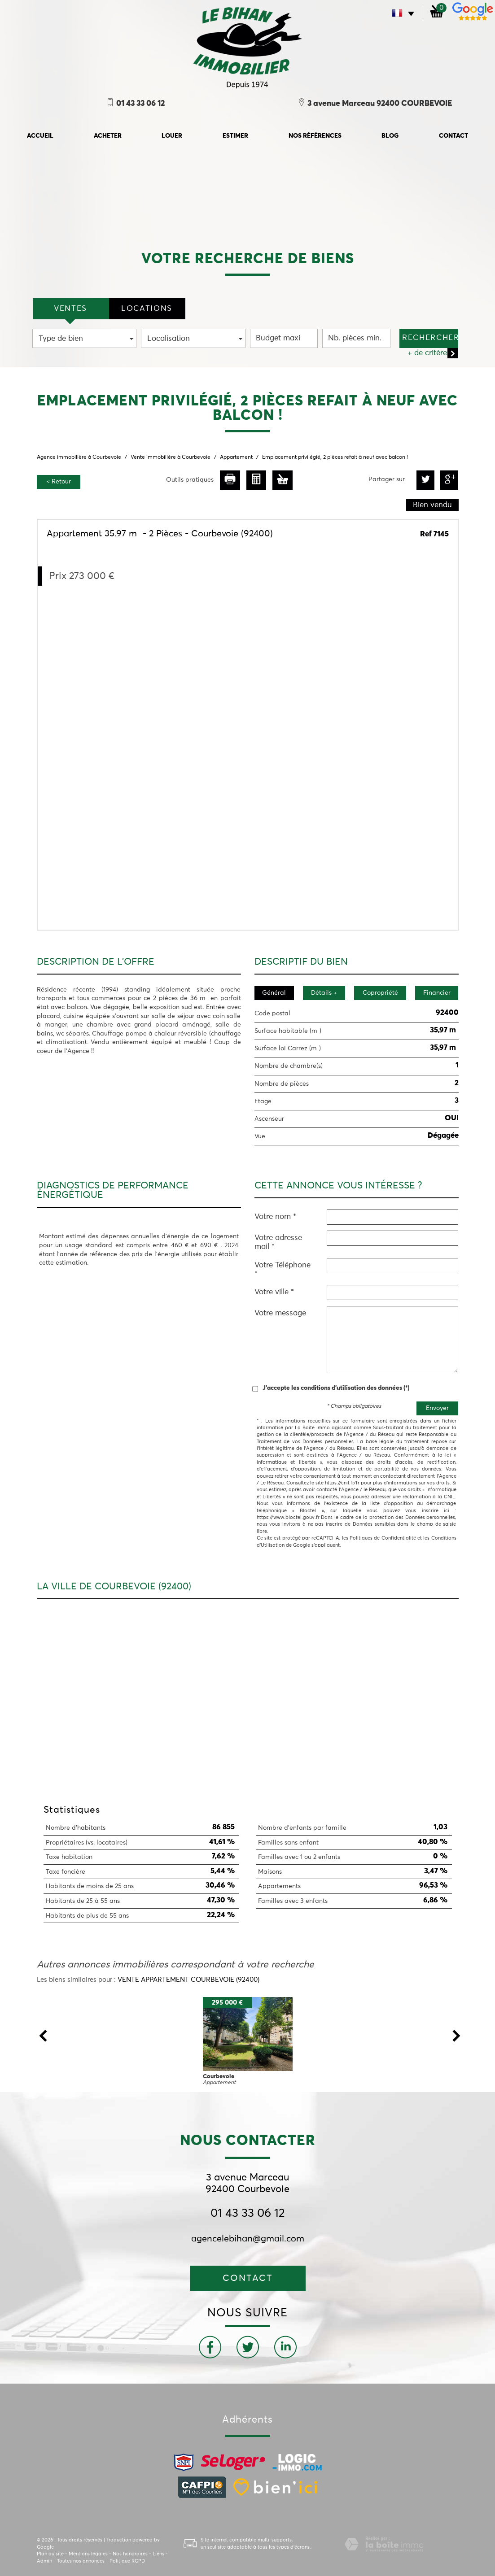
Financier (437, 993)
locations (146, 309)
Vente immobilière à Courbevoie (170, 457)
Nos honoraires (130, 2553)
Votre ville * (274, 1292)
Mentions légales (88, 2553)
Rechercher (430, 338)
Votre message (280, 1313)
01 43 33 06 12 (247, 2213)
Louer (172, 136)
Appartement (236, 457)
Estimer (235, 136)
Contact (453, 136)
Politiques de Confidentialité (383, 1538)
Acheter (108, 136)
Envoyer (437, 1408)
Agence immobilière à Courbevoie (79, 457)
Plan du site (50, 2553)
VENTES (70, 309)
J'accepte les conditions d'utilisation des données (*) (336, 1388)
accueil (40, 136)
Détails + (324, 993)
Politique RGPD (127, 2561)
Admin (44, 2561)
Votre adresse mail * (278, 1242)
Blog (390, 136)
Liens (158, 2553)
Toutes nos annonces (81, 2561)
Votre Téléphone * (282, 1270)
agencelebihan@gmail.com (247, 2238)
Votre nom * (275, 1217)
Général (274, 993)
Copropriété (380, 993)
